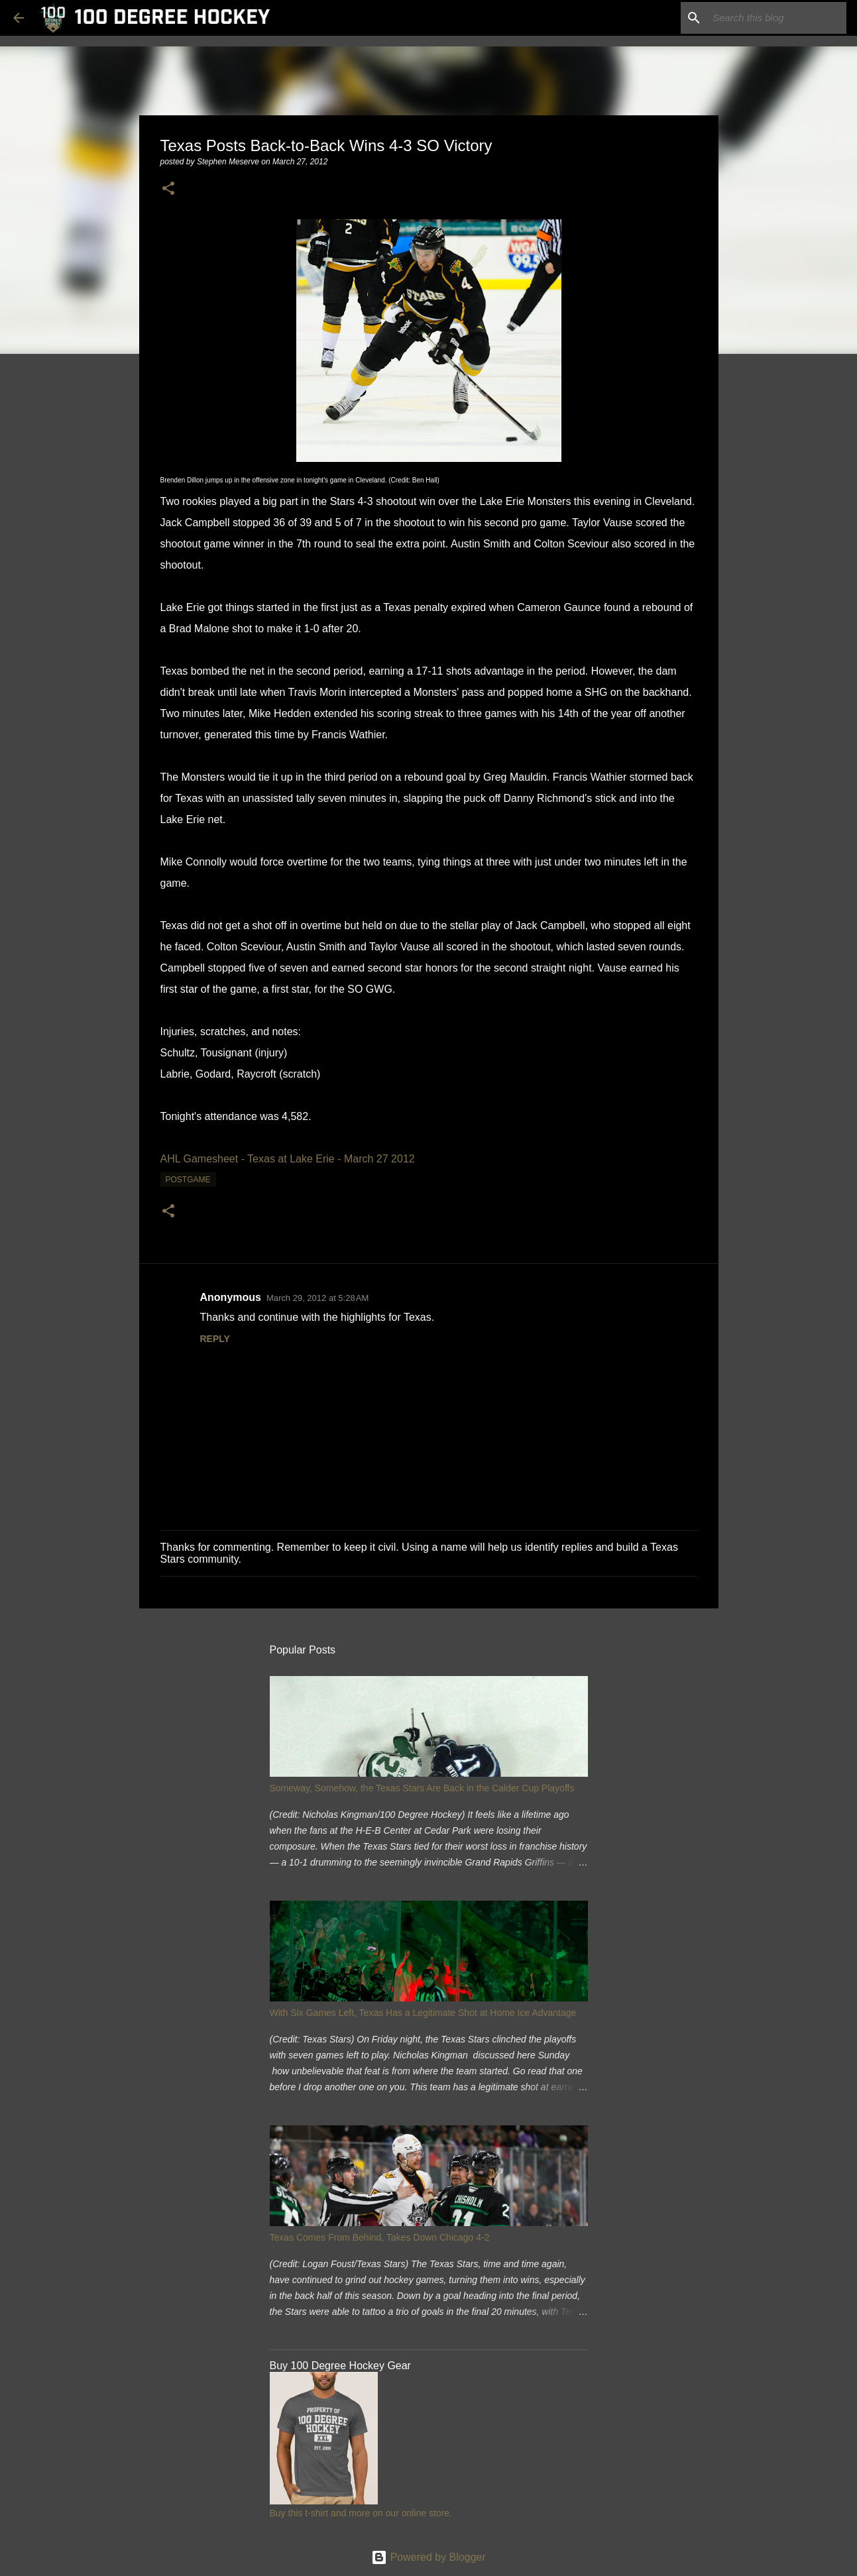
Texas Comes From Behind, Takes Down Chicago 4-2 (380, 2237)
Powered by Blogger (428, 2557)
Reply (215, 1338)
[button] (168, 189)
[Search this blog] (776, 18)
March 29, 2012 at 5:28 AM (317, 1298)
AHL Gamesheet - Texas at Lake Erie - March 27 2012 (287, 1158)
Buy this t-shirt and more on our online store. (361, 2513)
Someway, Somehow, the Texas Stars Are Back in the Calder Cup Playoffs (422, 1788)
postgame (188, 1179)
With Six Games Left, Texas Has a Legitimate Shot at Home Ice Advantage (423, 2012)
